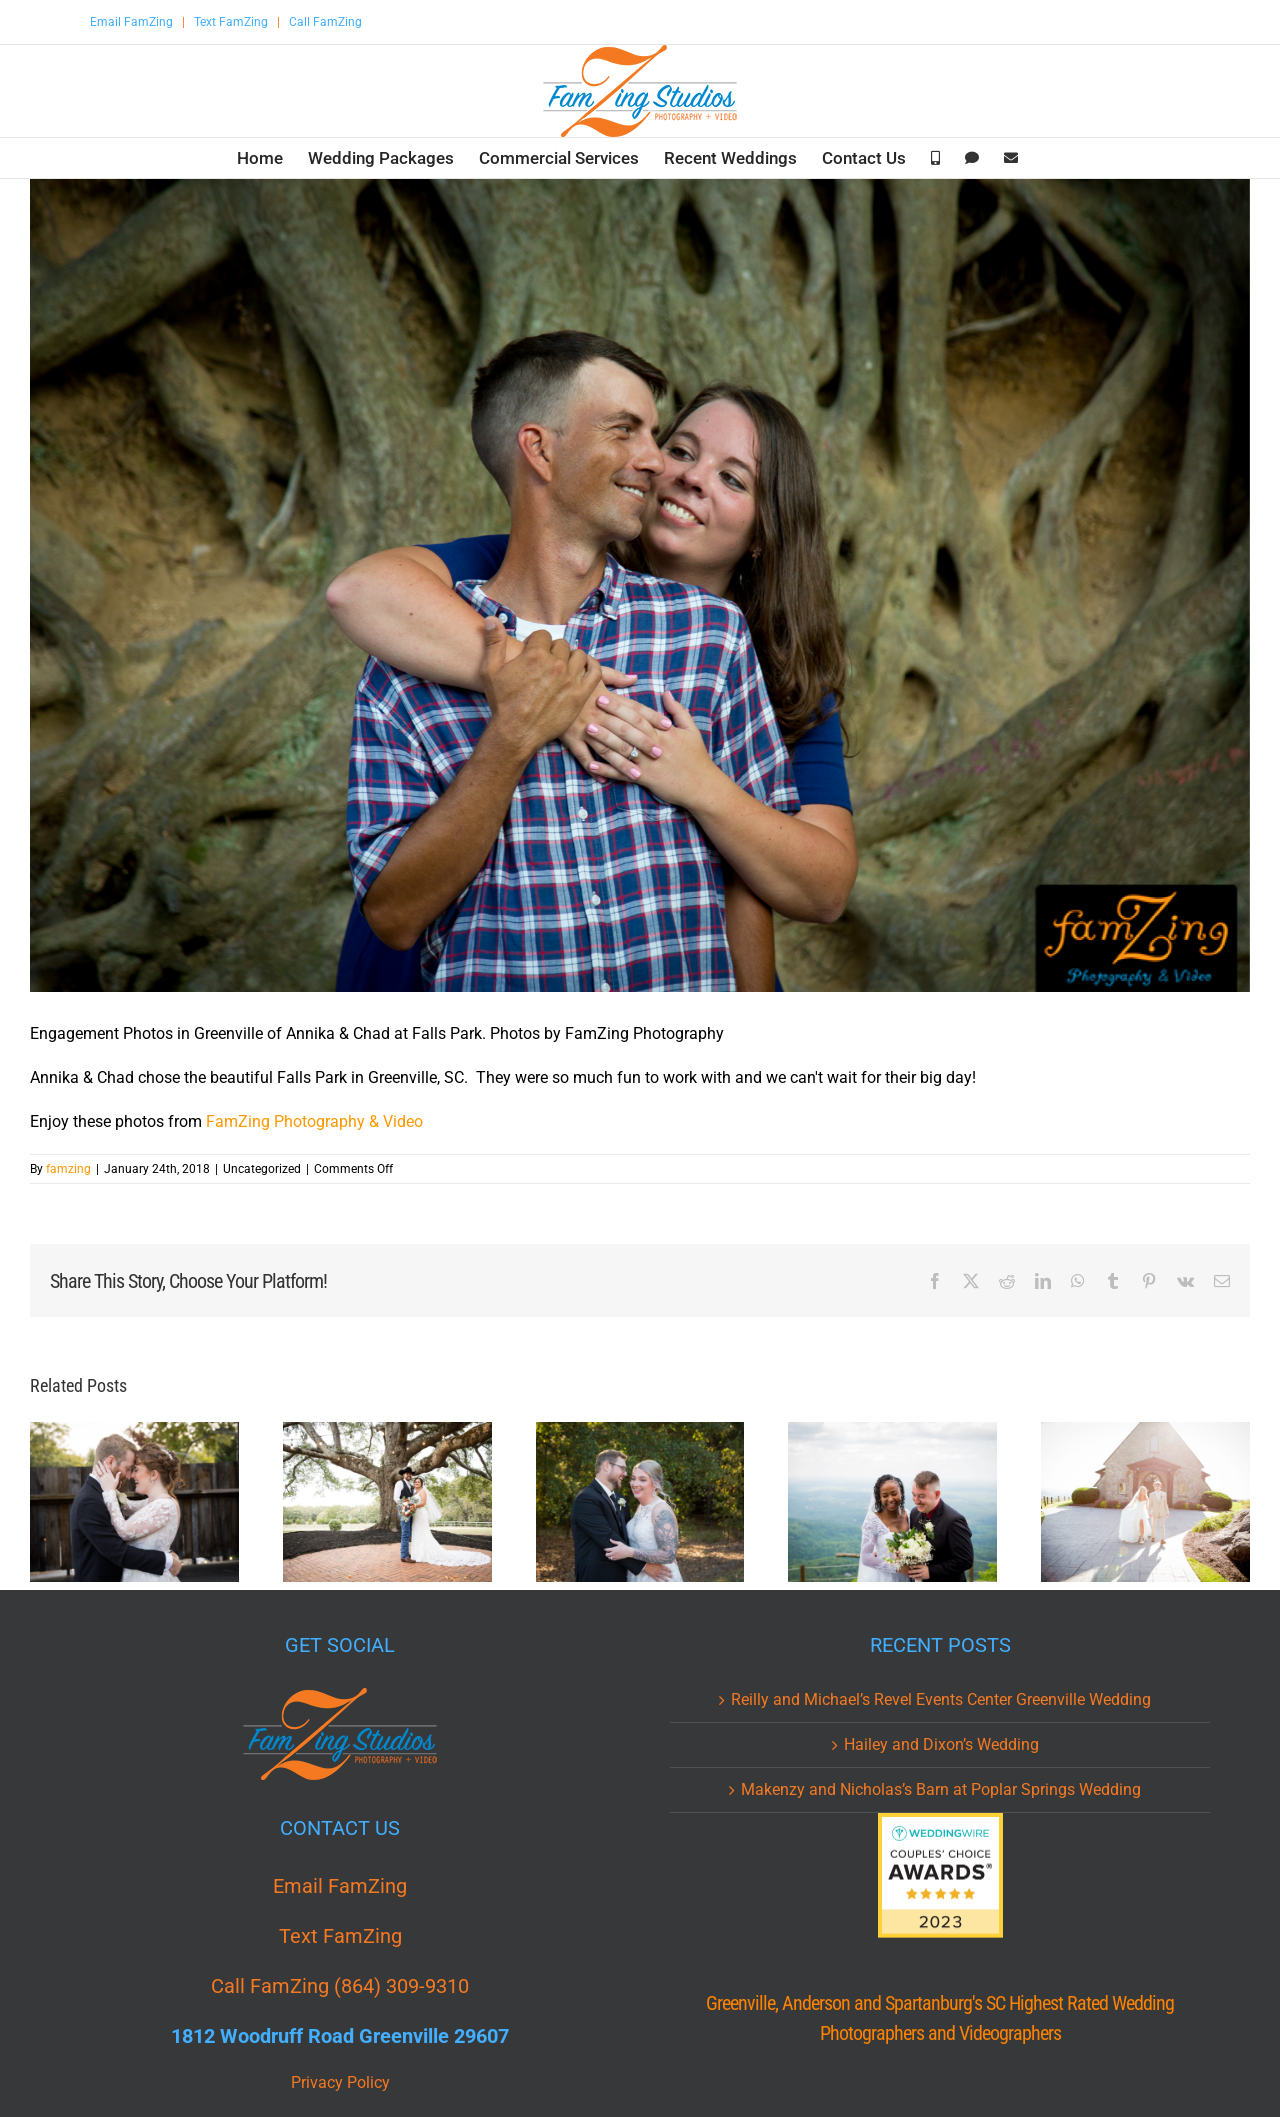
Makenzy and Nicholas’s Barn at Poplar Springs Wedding (941, 1789)
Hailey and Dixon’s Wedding (941, 1744)
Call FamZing (325, 22)
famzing (68, 1169)
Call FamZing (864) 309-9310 (340, 1986)
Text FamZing (231, 22)
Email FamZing (131, 22)
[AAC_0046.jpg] (640, 585)
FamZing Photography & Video (314, 1121)
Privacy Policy (340, 2082)
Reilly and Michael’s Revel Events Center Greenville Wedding (941, 1699)
